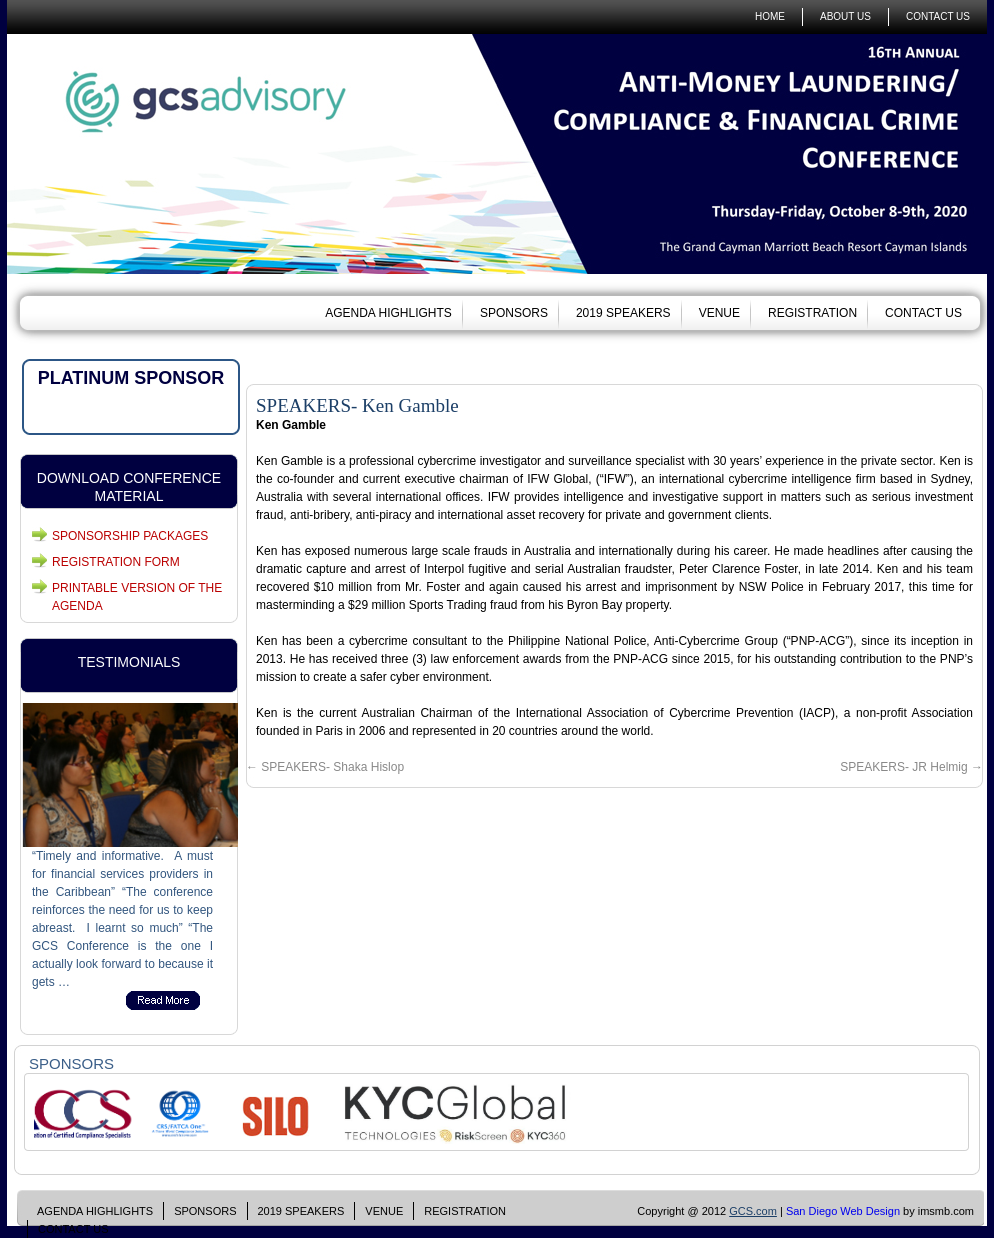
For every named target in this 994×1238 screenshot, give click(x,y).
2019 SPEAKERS (623, 313)
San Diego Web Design (843, 1211)
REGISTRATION (812, 313)
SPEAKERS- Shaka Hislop (325, 767)
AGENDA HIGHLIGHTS (388, 313)
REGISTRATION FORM (116, 562)
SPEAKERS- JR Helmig (911, 767)
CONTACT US (938, 16)
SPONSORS (514, 313)
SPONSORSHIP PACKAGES (130, 536)
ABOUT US (845, 16)
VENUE (719, 313)
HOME (770, 16)
